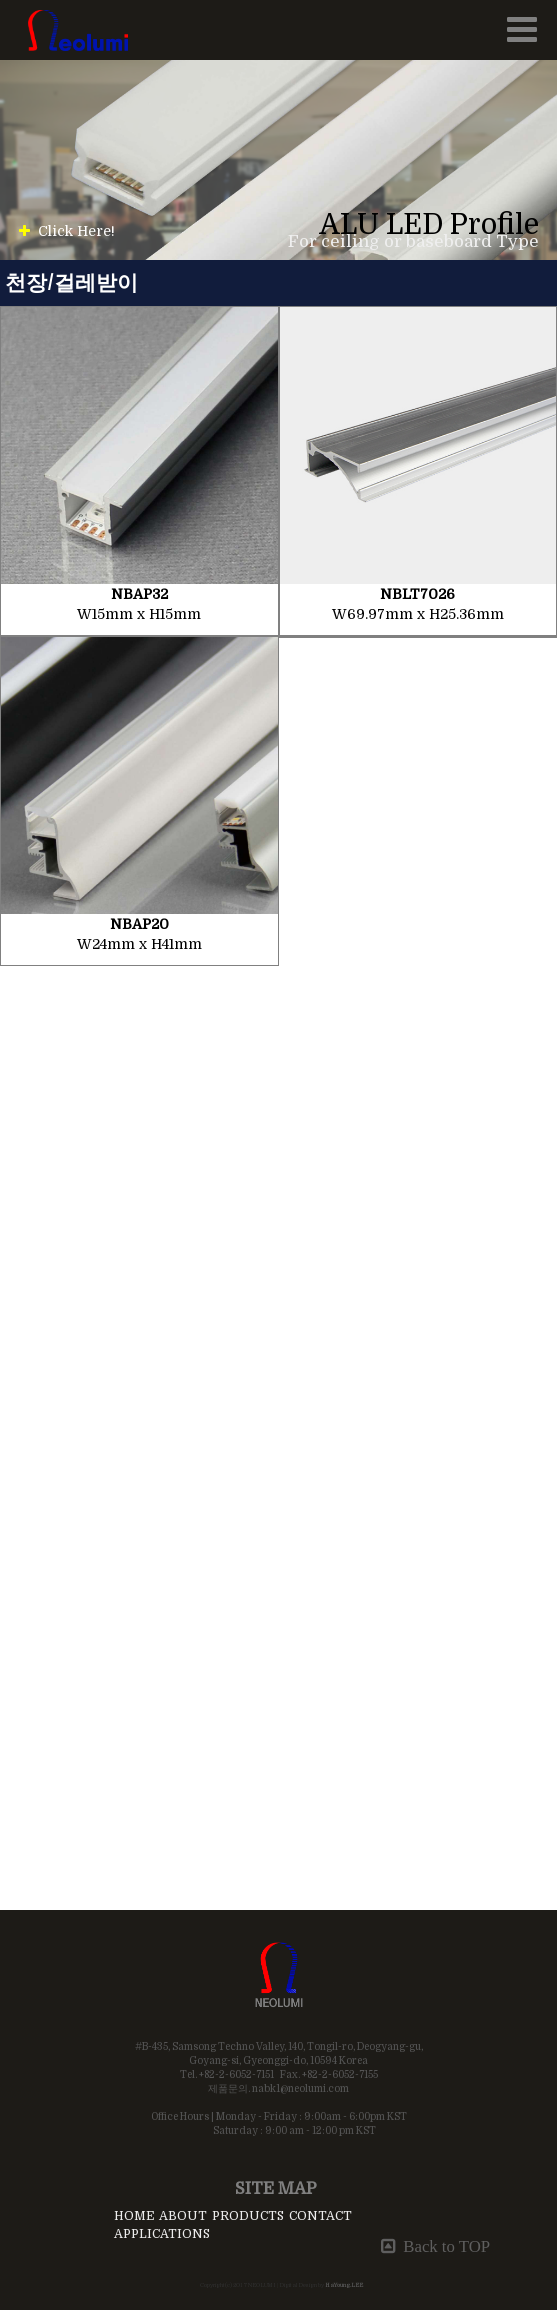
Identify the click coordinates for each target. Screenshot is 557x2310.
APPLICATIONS (162, 2234)
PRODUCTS (248, 2216)
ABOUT (183, 2216)
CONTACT (320, 2216)
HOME (134, 2216)
